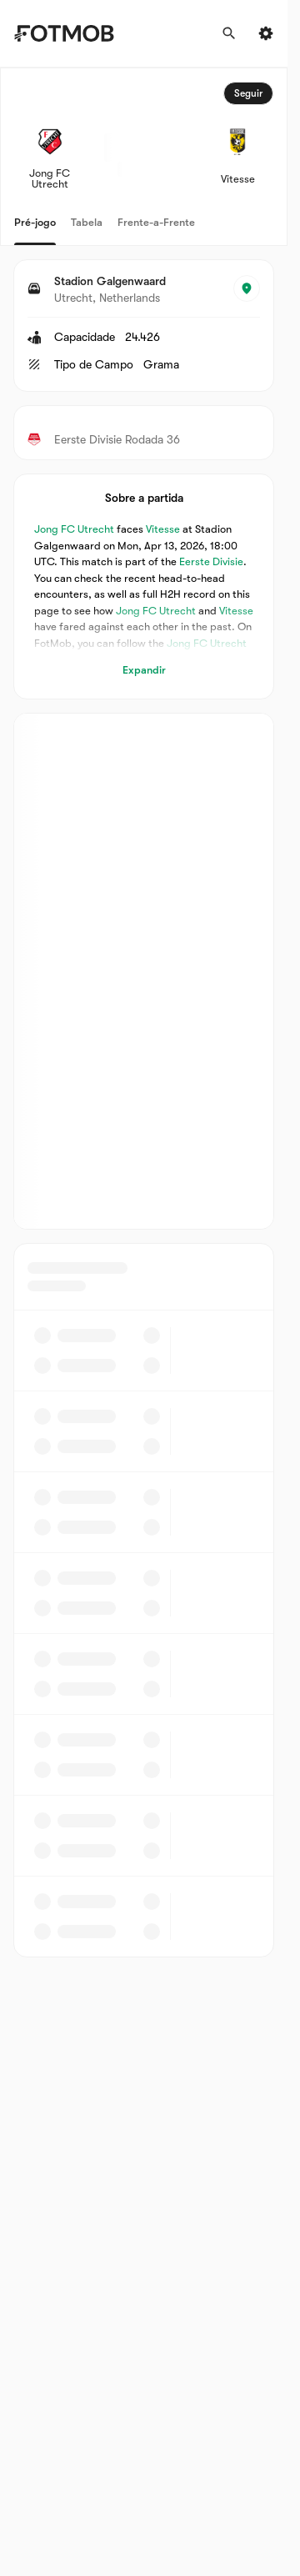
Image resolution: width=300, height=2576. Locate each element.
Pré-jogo (35, 222)
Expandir (144, 670)
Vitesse (163, 529)
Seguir (248, 93)
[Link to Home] (63, 33)
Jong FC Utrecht (74, 529)
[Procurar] (229, 33)
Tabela (86, 222)
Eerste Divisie (211, 561)
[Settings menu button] (266, 33)
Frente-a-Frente (156, 222)
